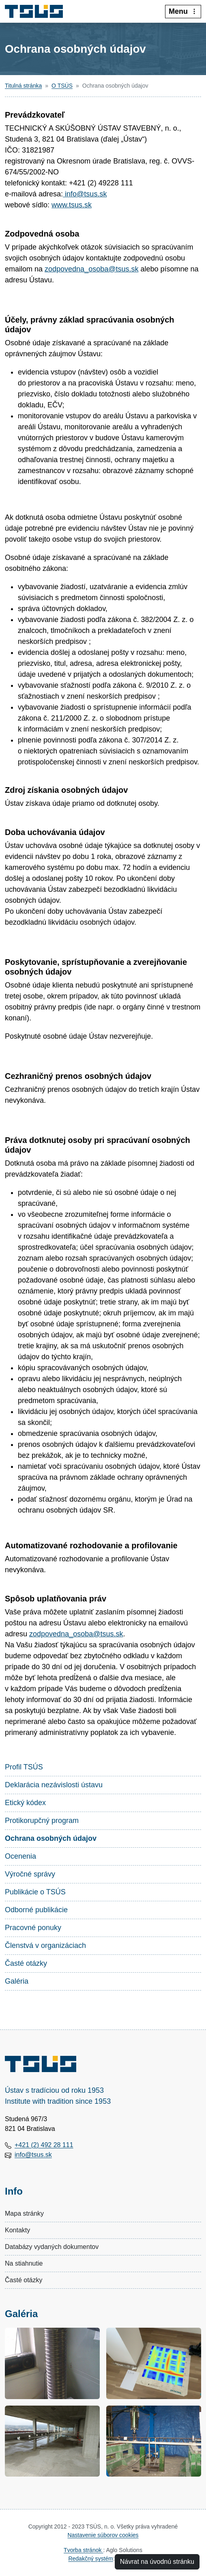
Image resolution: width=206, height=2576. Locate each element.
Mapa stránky (24, 2213)
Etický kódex (25, 1803)
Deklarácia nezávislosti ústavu (54, 1785)
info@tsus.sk (85, 194)
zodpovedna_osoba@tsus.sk (91, 269)
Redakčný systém (90, 2558)
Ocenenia (20, 1856)
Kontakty (17, 2230)
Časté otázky (26, 1963)
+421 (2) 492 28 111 (44, 2144)
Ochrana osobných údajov (51, 1838)
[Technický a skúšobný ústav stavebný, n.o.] (37, 11)
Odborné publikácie (36, 1910)
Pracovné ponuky (33, 1928)
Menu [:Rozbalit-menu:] (183, 11)
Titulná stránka (23, 85)
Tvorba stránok (83, 2550)
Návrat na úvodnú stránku (157, 2561)
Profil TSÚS (24, 1767)
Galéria (16, 1981)
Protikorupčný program (42, 1820)
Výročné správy (30, 1874)
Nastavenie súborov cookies (102, 2535)
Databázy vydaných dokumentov (52, 2246)
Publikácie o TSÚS (35, 1892)
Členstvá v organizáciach (45, 1945)
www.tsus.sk (72, 205)
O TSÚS (62, 85)
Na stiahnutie (24, 2263)
